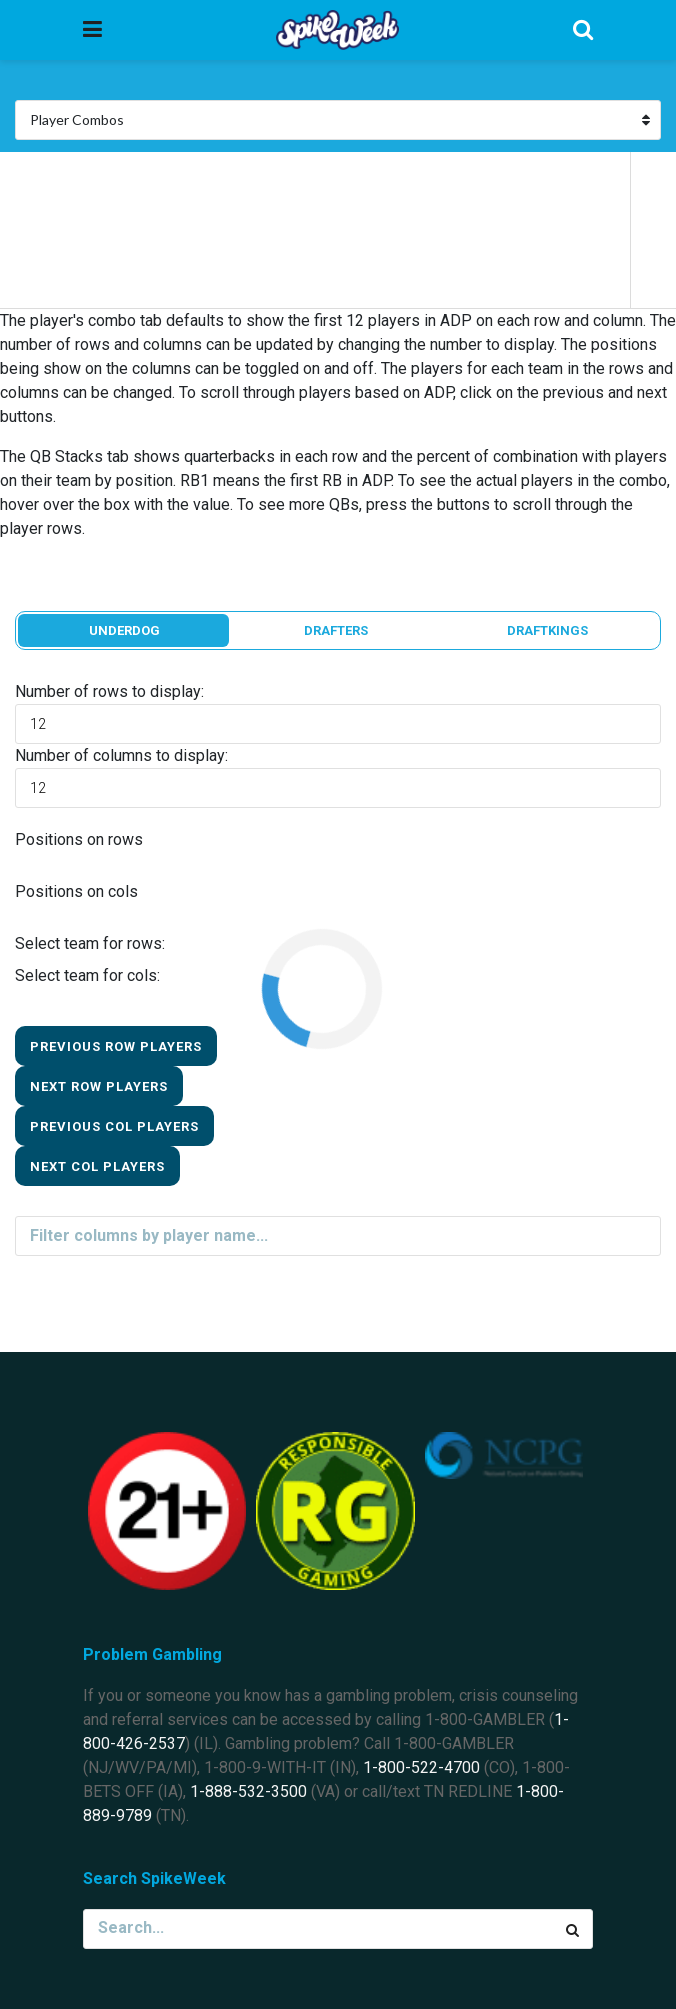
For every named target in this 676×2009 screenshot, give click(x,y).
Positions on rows (79, 839)
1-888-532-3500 (248, 1791)
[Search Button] (573, 1929)
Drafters (336, 630)
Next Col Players (97, 1166)
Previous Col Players (114, 1126)
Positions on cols (76, 891)
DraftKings (547, 630)
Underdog (124, 630)
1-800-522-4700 (421, 1767)
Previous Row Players (116, 1046)
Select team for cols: (87, 975)
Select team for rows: (90, 943)
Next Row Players (99, 1086)
